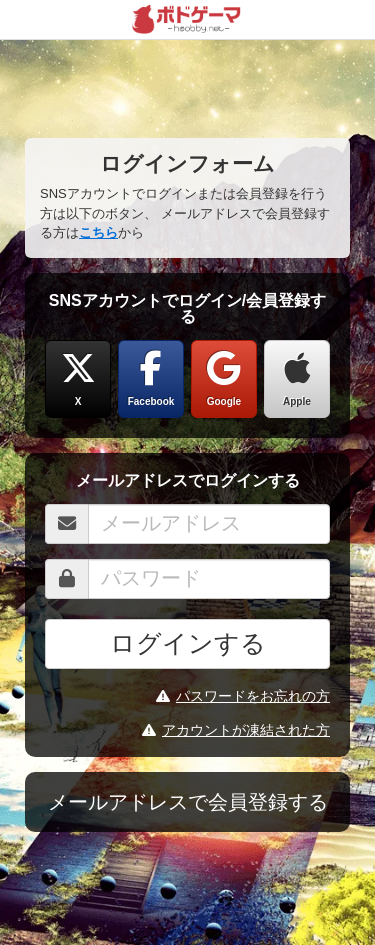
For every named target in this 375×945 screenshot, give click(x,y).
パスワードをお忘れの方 (243, 696)
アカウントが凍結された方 (236, 730)
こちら (98, 232)
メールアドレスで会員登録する (188, 802)
